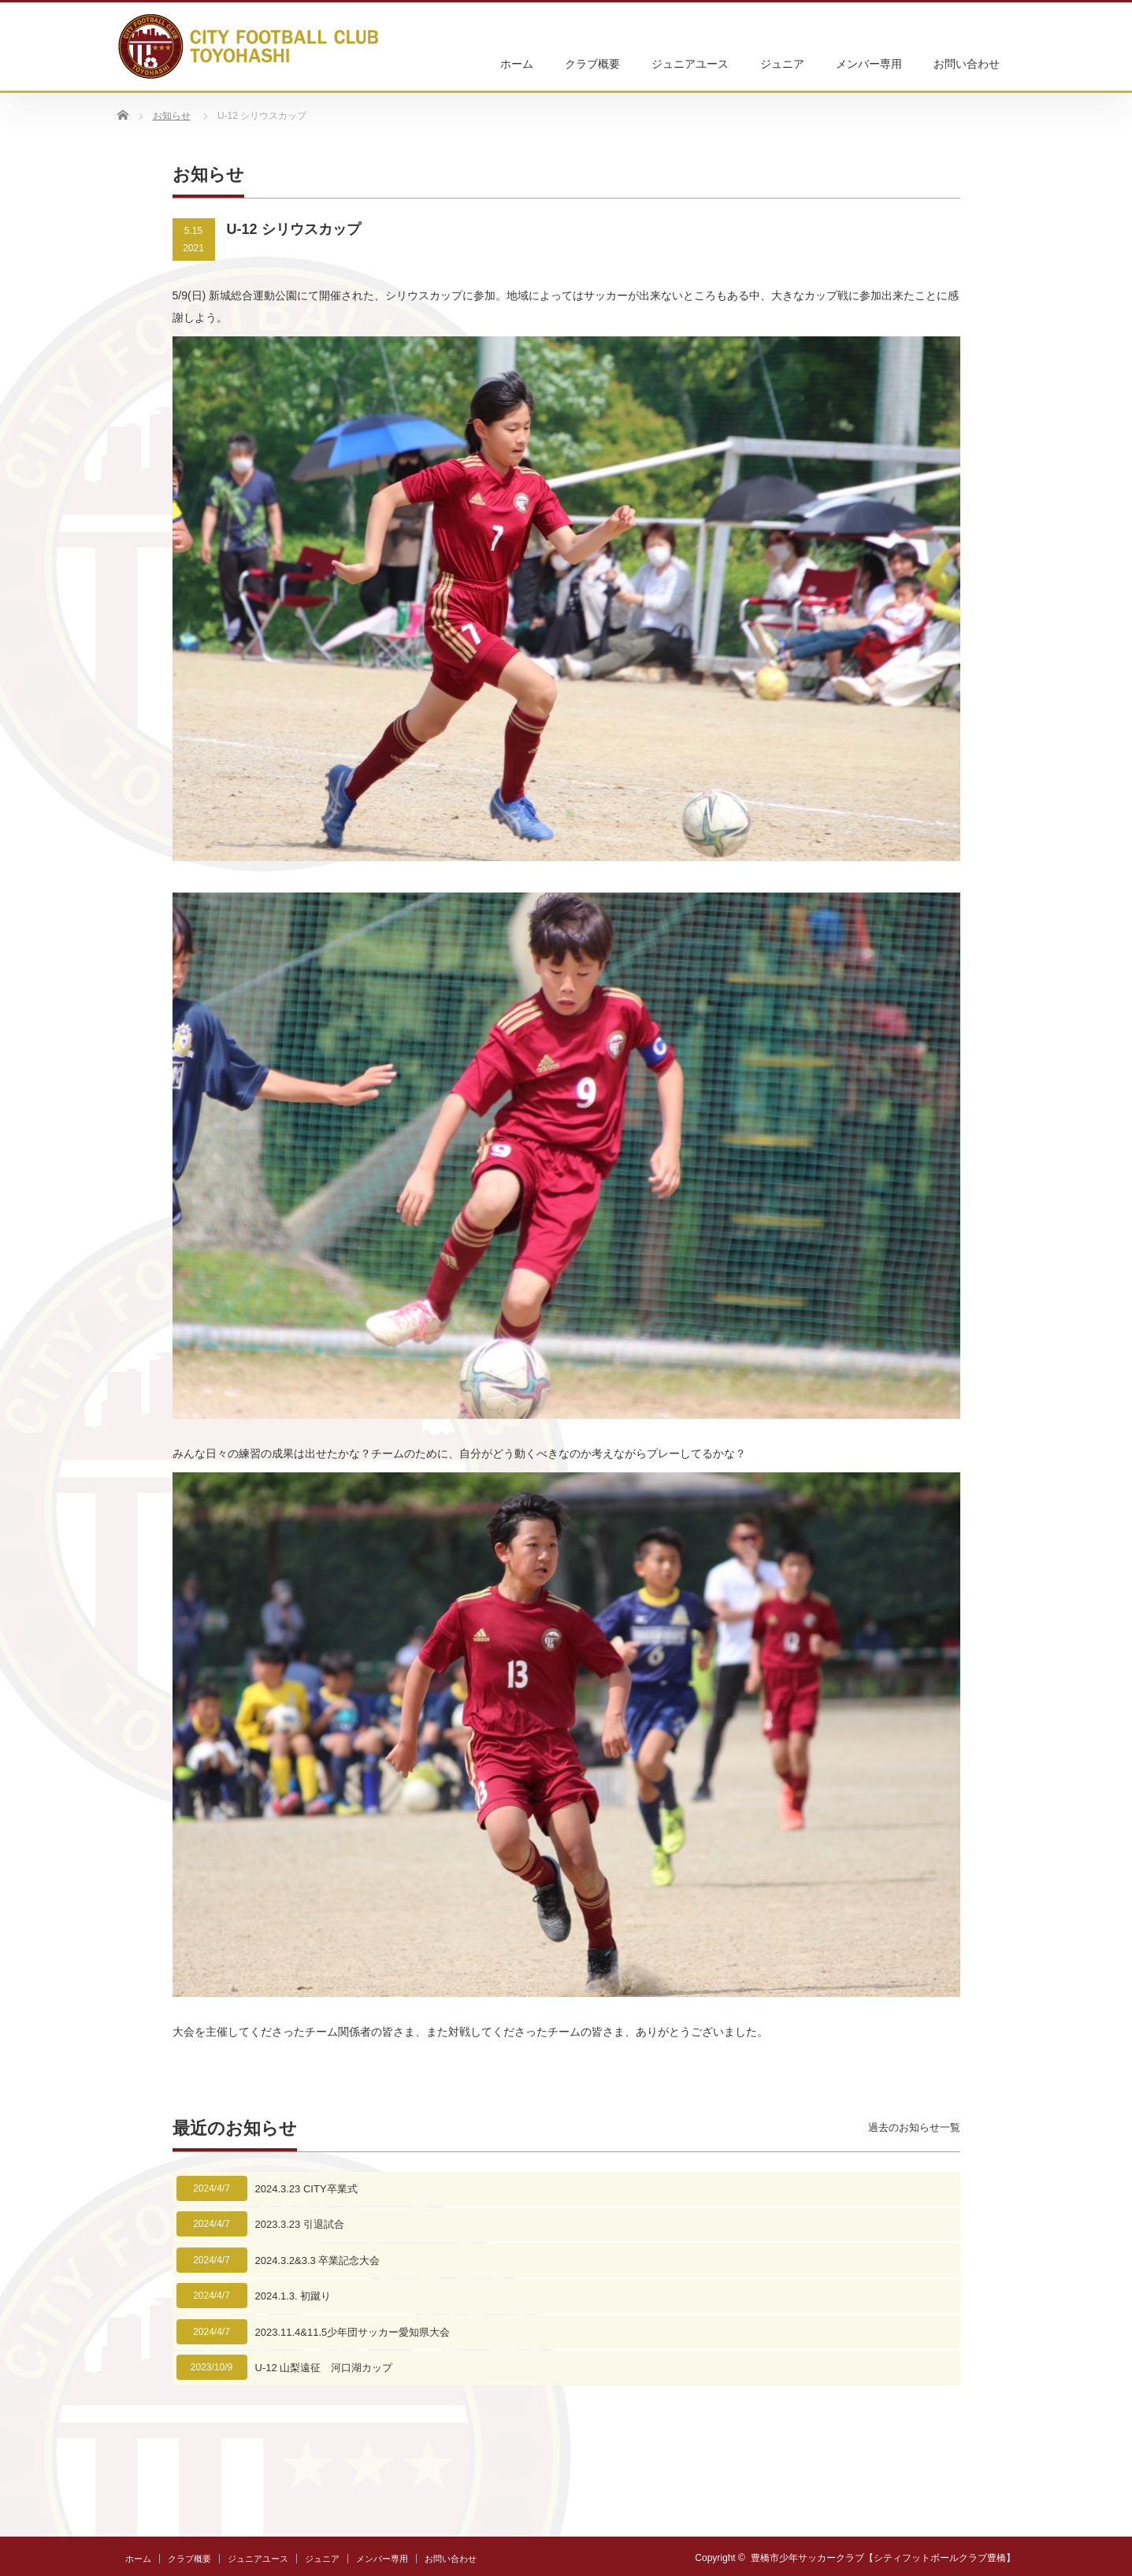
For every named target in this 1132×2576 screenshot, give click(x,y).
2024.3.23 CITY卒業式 (306, 2189)
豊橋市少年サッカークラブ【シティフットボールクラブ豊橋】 (883, 2557)
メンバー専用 (869, 64)
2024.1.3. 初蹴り (293, 2296)
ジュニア (782, 64)
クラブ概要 (592, 64)
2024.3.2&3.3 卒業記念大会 (317, 2260)
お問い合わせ (966, 64)
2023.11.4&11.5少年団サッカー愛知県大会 (353, 2332)
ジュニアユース (690, 64)
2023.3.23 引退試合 (299, 2224)
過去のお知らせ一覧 (914, 2127)
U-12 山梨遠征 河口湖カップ (324, 2368)
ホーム (516, 64)
